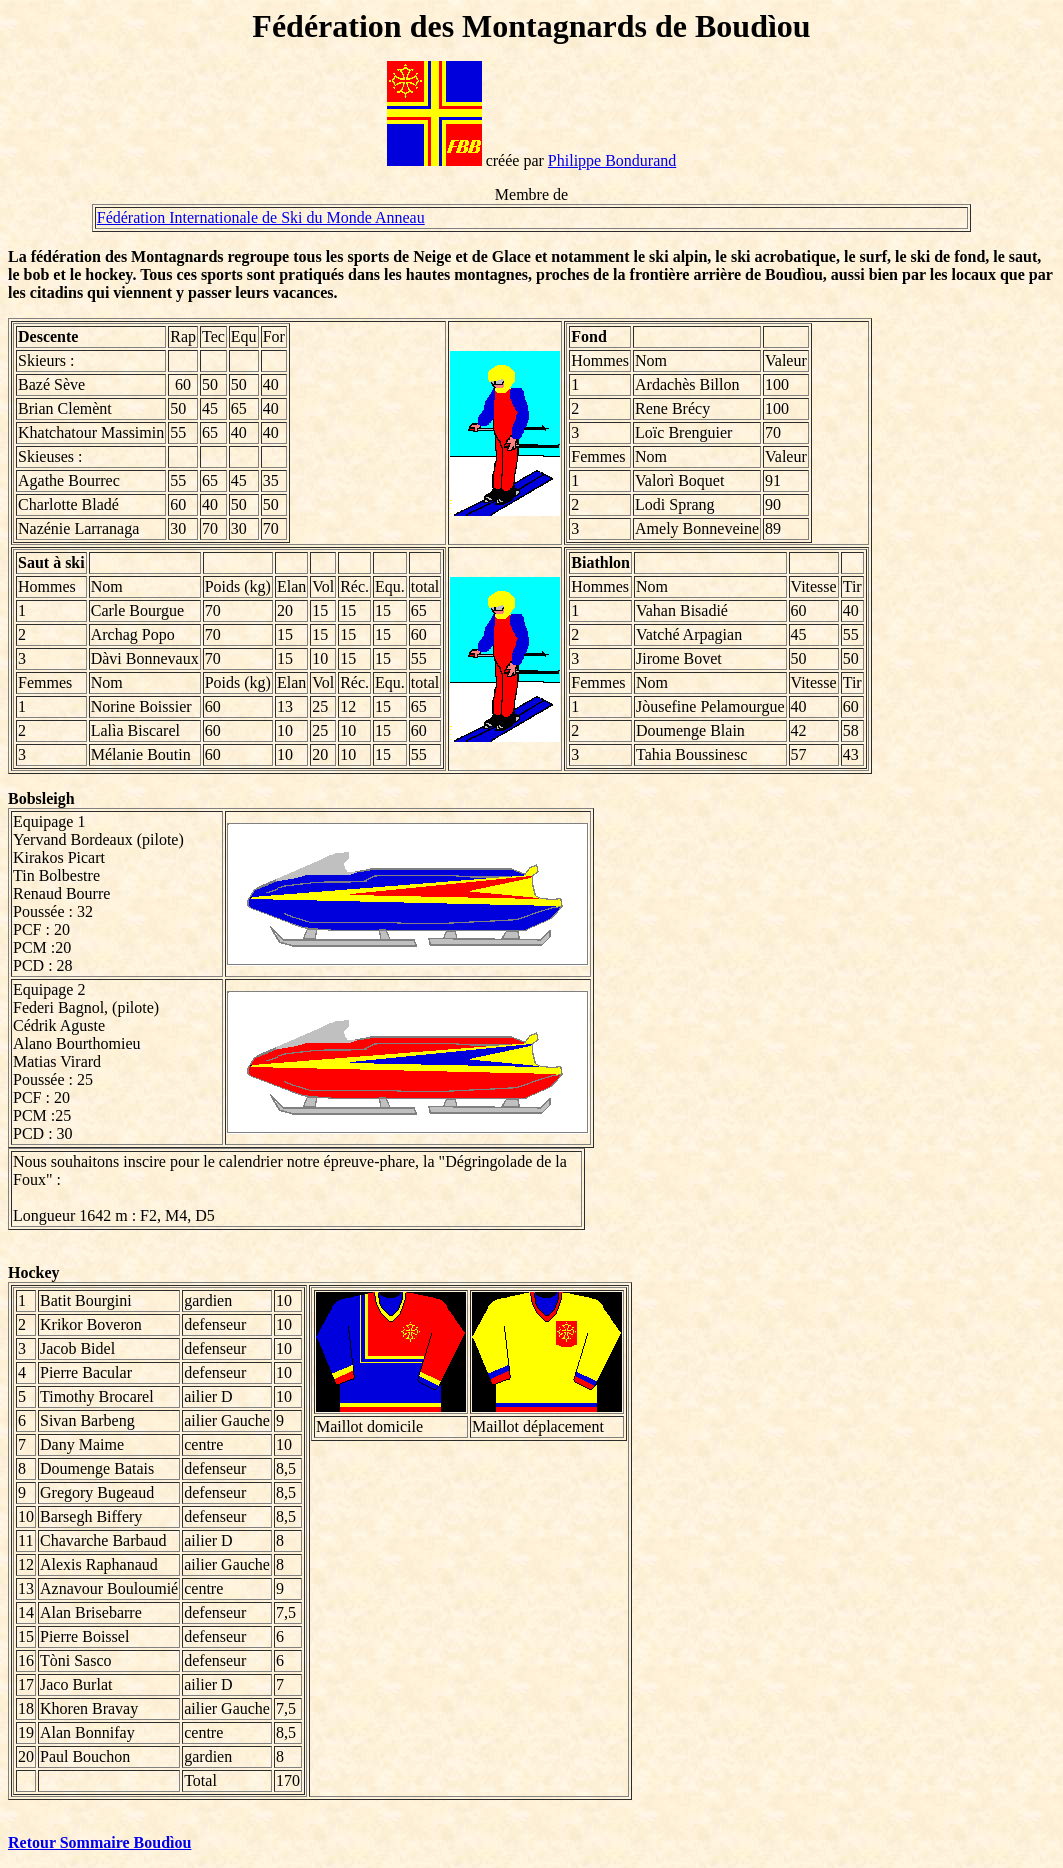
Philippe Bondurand (612, 160)
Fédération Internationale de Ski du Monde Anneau (261, 217)
